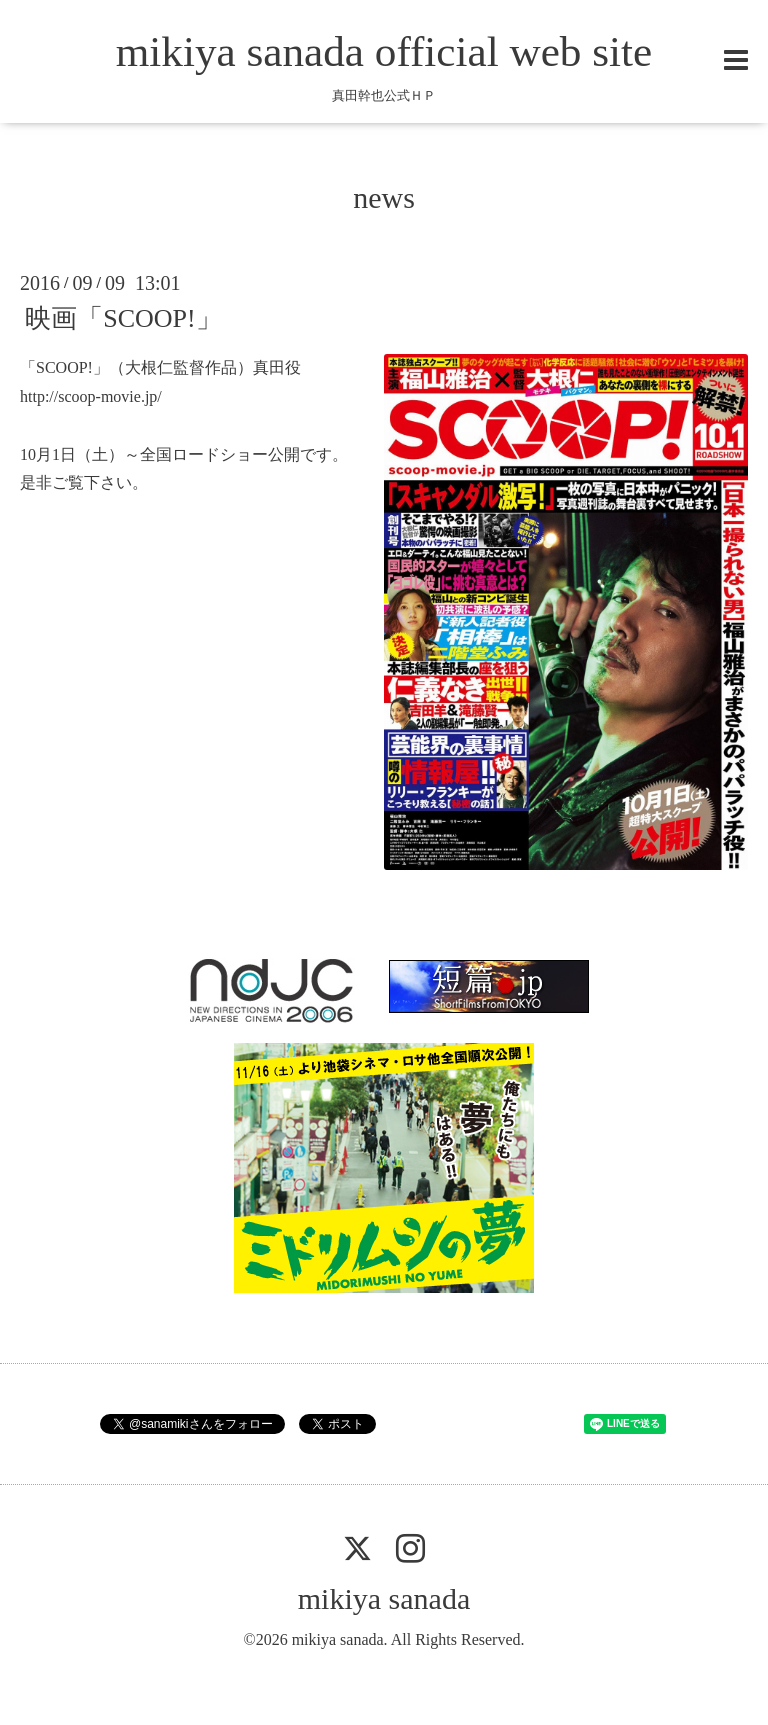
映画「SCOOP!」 (123, 318)
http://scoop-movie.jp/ (91, 396)
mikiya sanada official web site (384, 51)
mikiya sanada (384, 1598)
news (384, 197)
